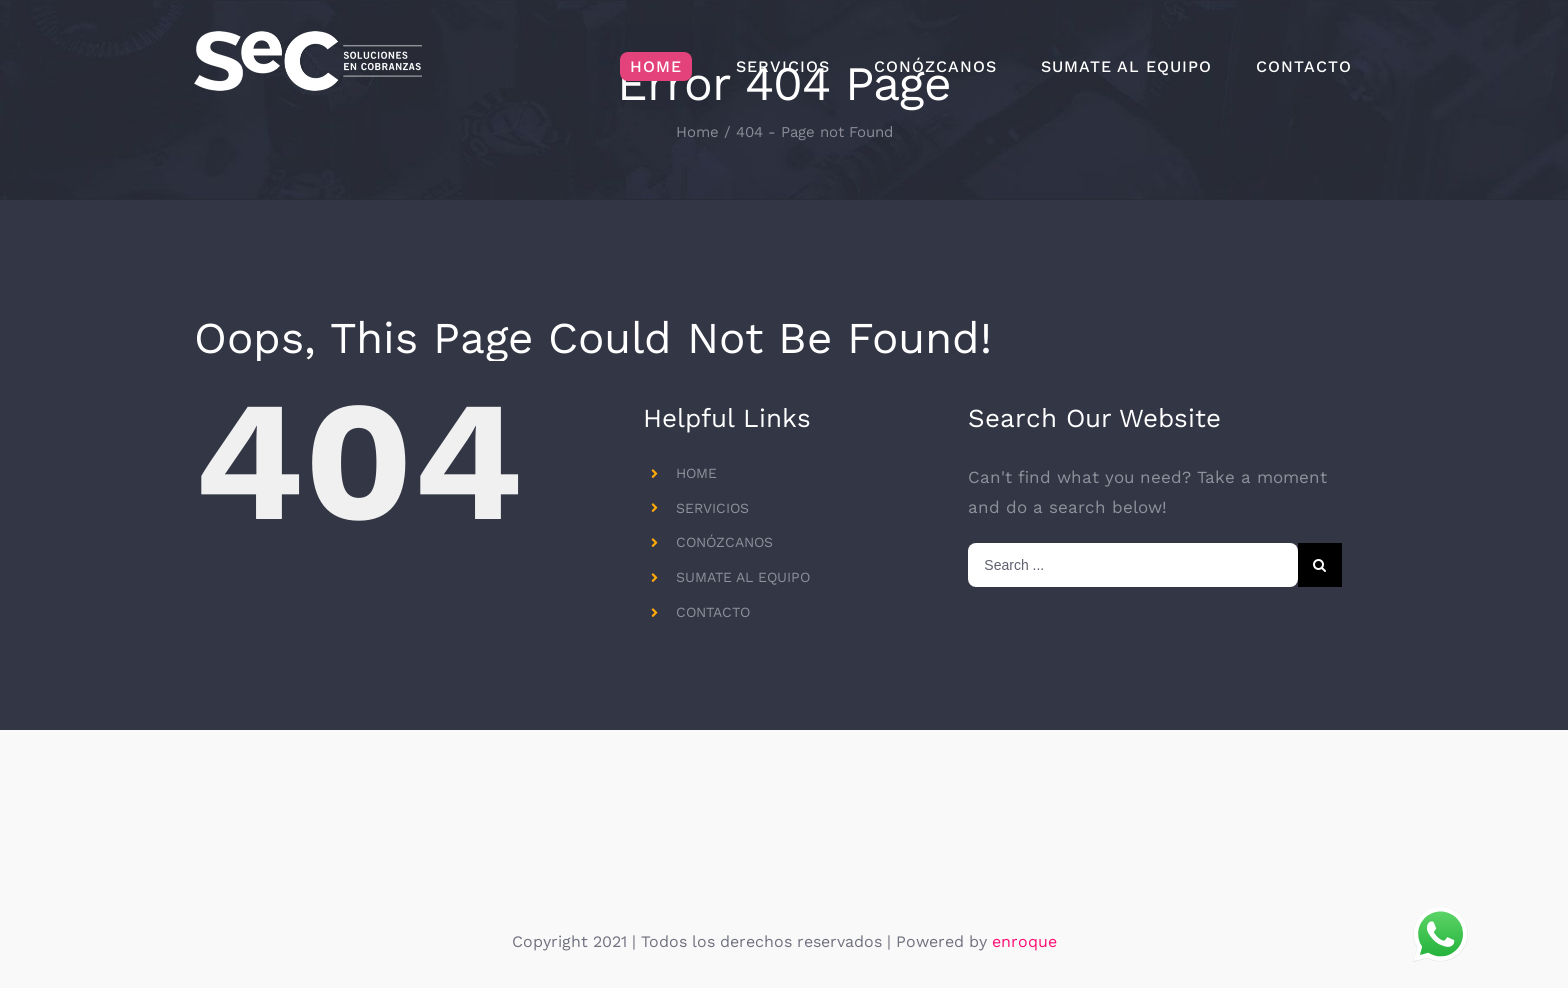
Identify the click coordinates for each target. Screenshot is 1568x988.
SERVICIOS (712, 508)
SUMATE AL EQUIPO (743, 577)
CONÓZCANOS (724, 542)
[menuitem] (656, 67)
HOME (696, 473)
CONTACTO (713, 612)
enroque (1024, 941)
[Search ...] (1132, 565)
